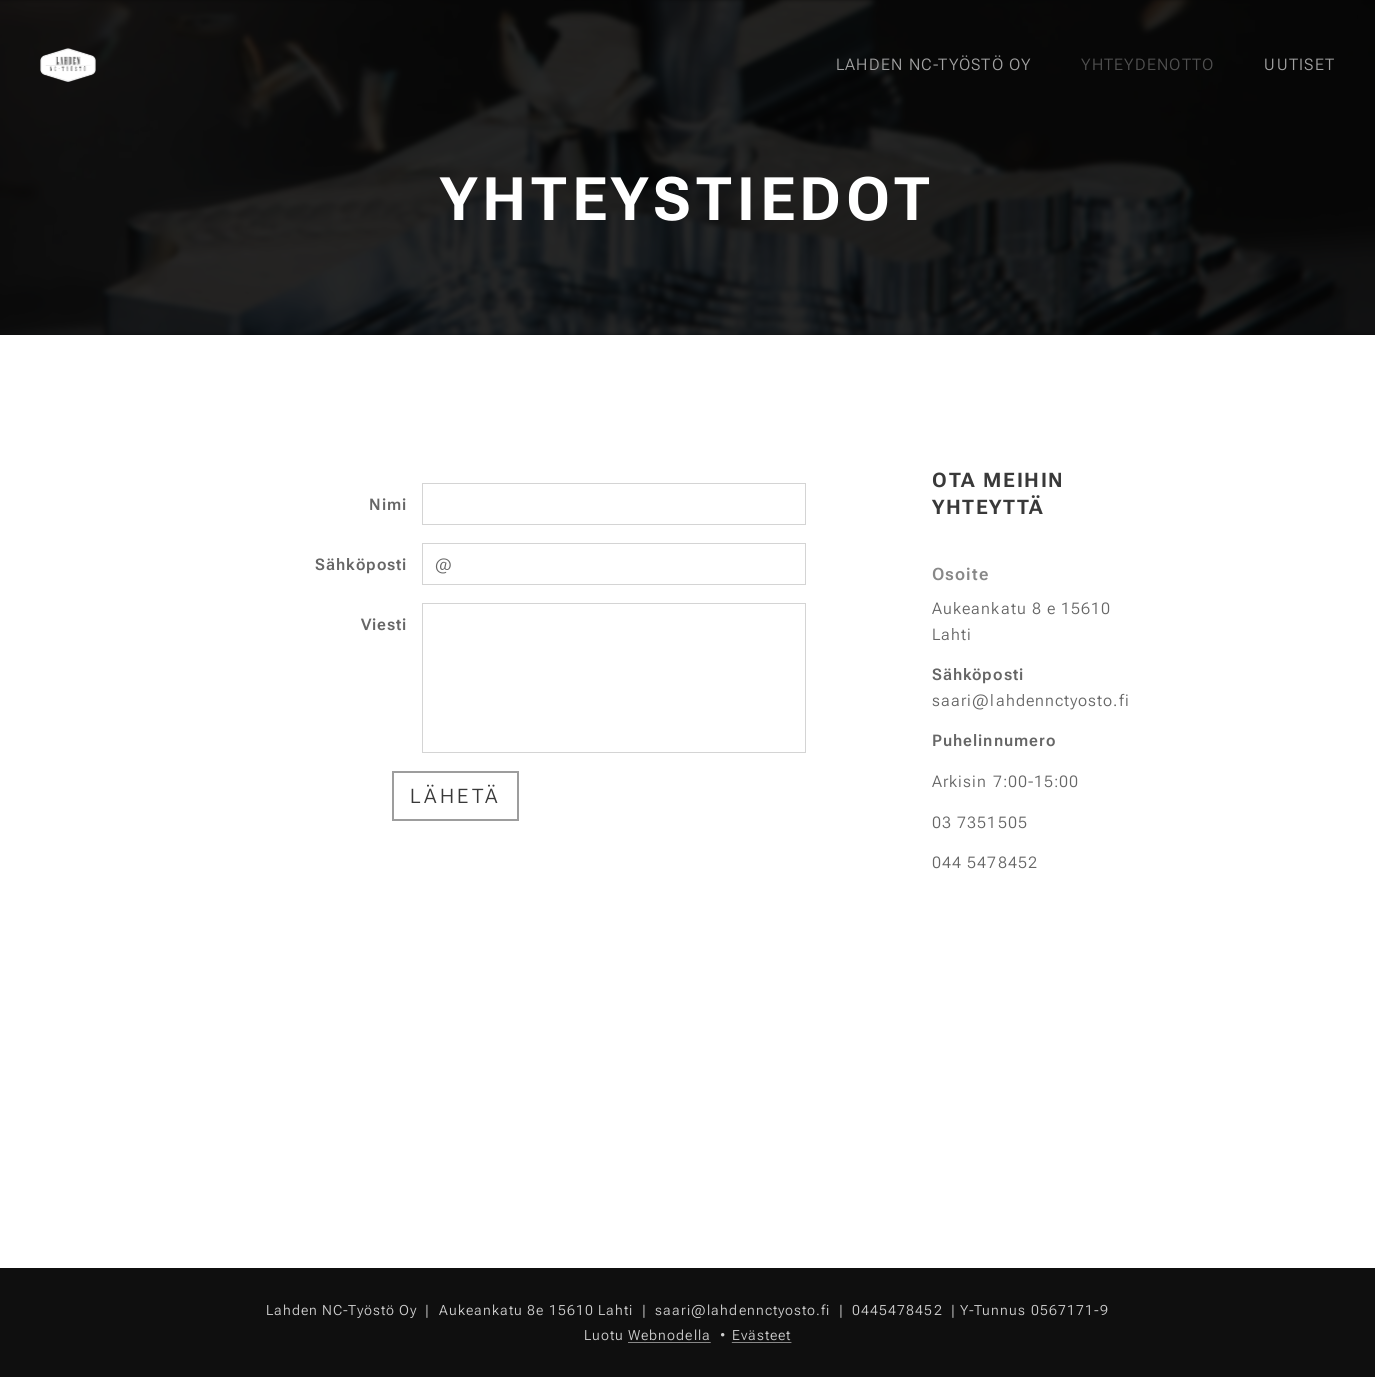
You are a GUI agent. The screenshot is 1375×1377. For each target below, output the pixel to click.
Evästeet (762, 1335)
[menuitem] (939, 65)
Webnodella (669, 1335)
